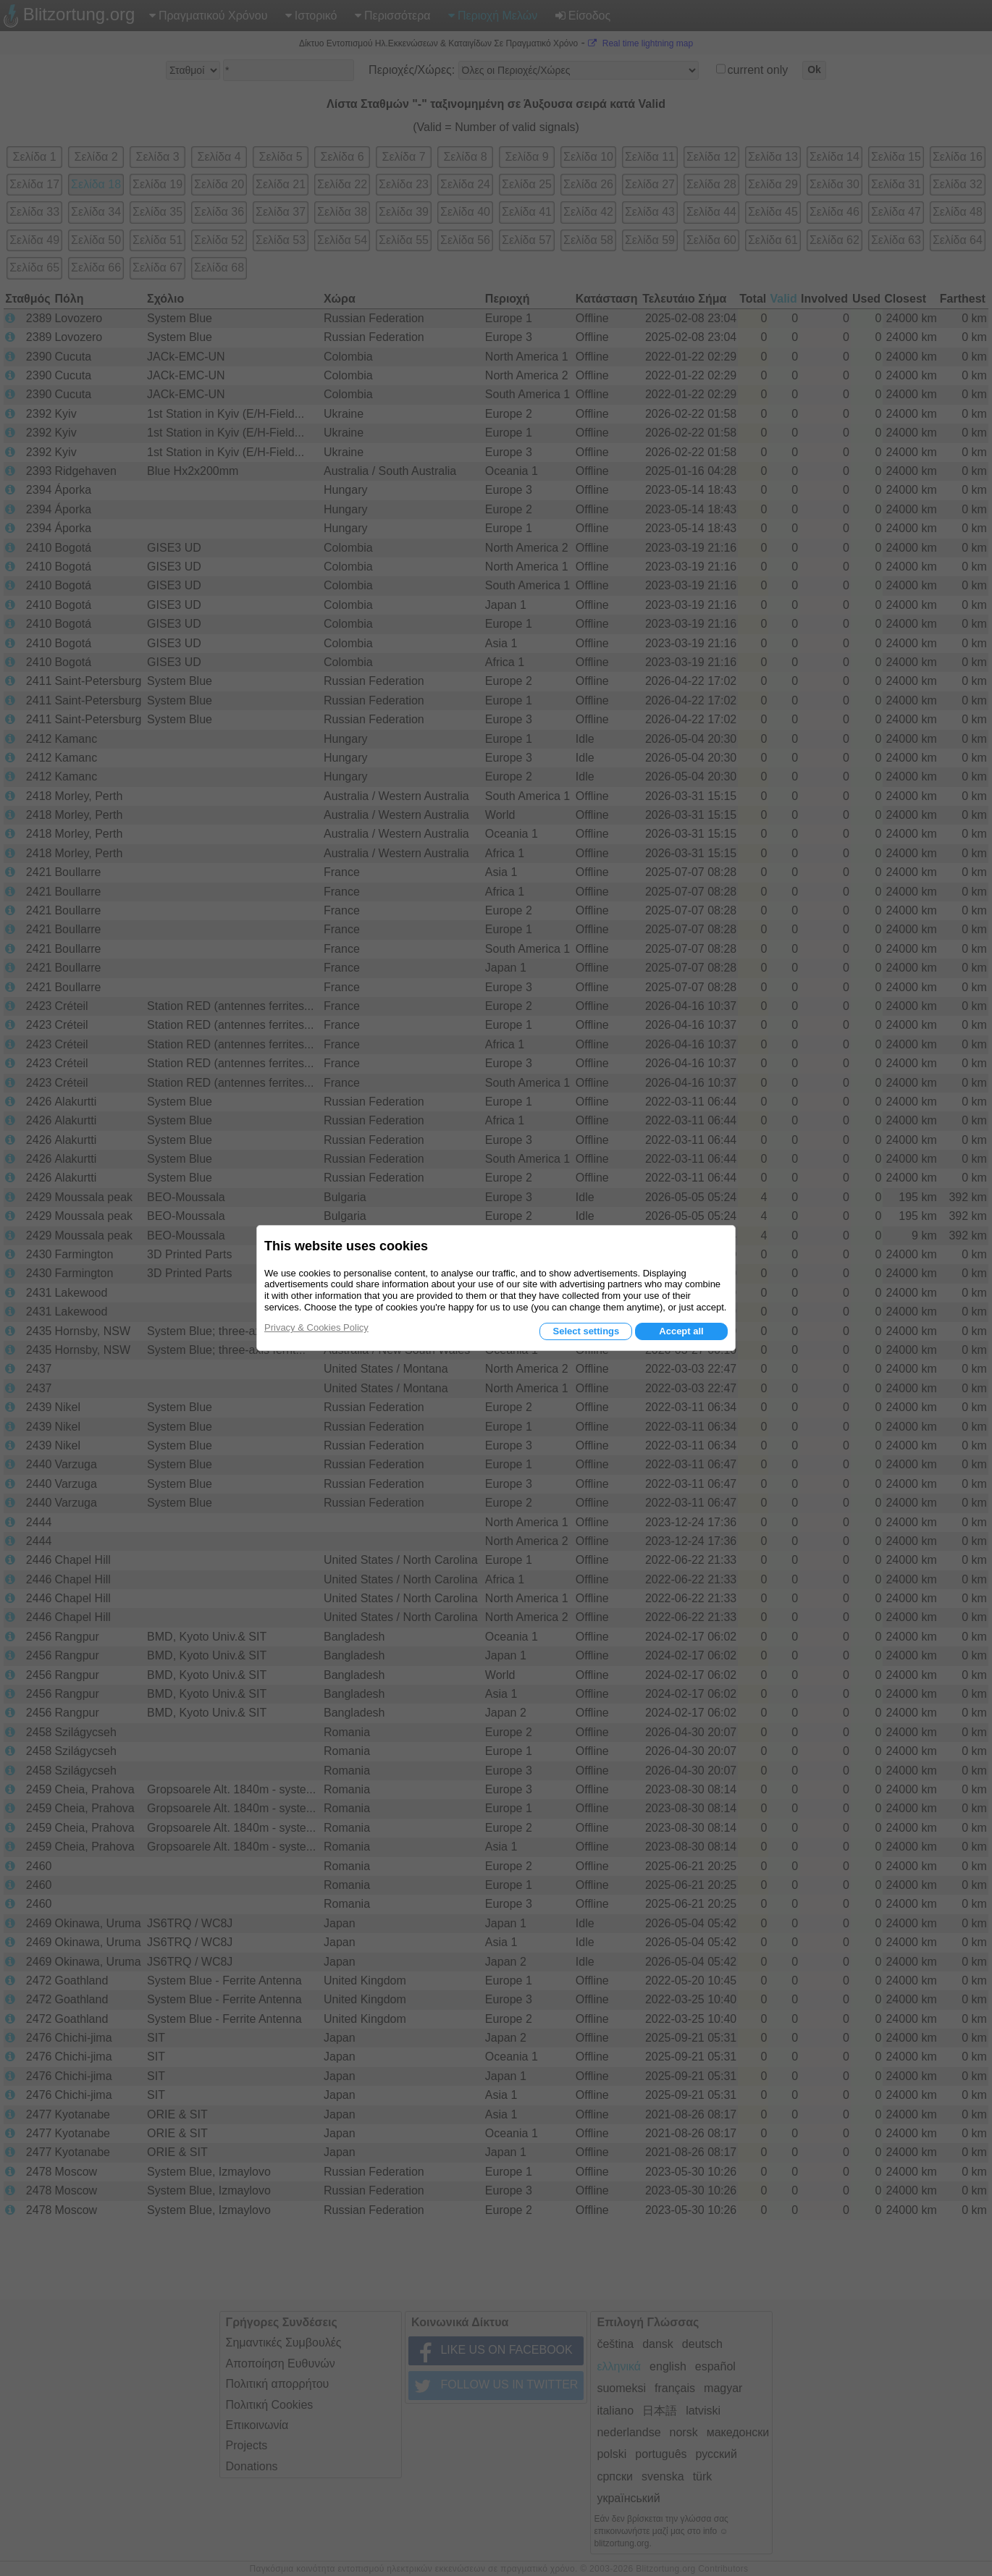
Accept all (681, 1331)
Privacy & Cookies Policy (316, 1327)
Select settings (585, 1331)
